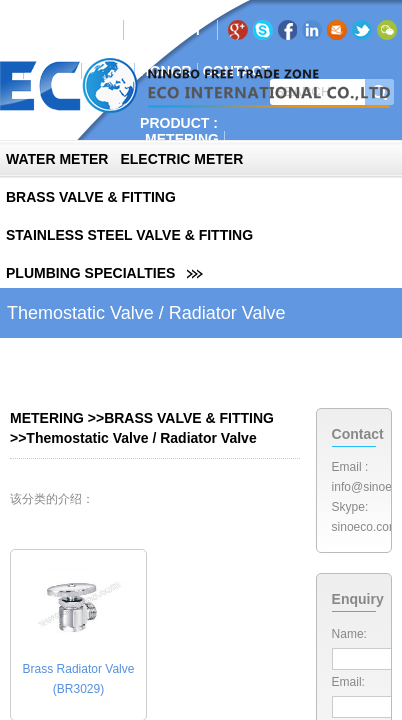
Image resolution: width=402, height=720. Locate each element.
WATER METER (57, 159)
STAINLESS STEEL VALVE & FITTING (129, 235)
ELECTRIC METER (181, 159)
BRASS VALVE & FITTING (91, 197)
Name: (349, 634)
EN (143, 30)
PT (193, 30)
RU (169, 30)
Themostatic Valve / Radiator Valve (141, 438)
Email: (348, 682)
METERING (182, 139)
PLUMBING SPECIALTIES (90, 273)
